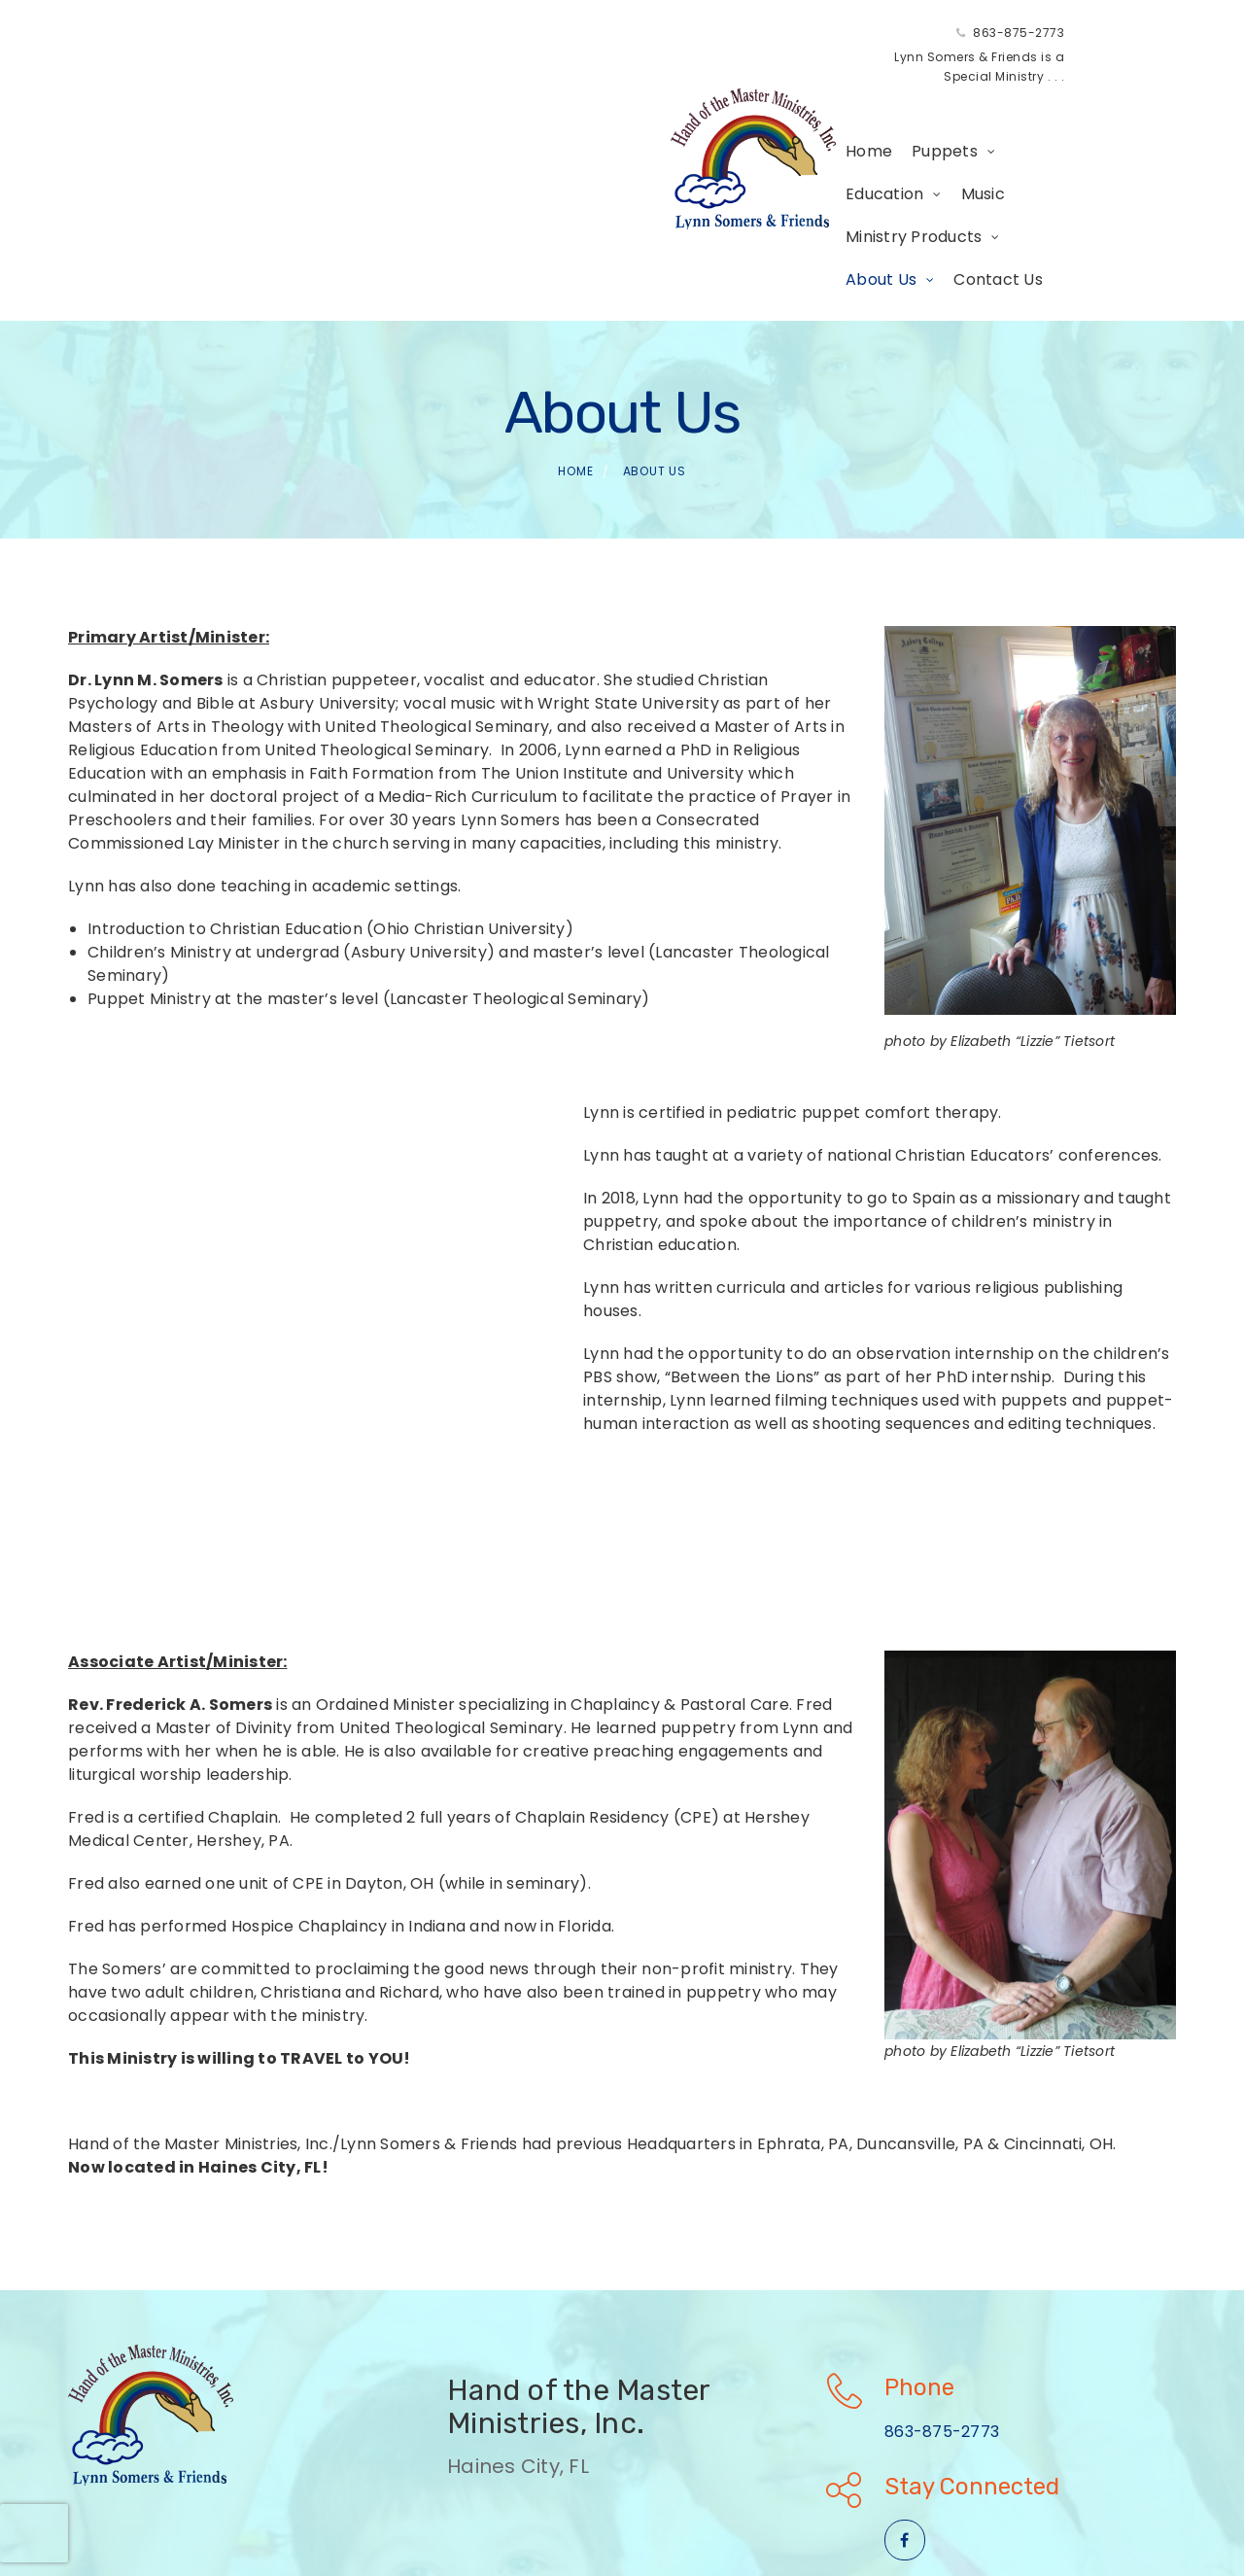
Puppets (437, 98)
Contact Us (383, 140)
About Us (894, 98)
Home (361, 98)
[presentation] (34, 2533)
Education (546, 98)
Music (644, 98)
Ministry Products (753, 98)
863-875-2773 (648, 42)
